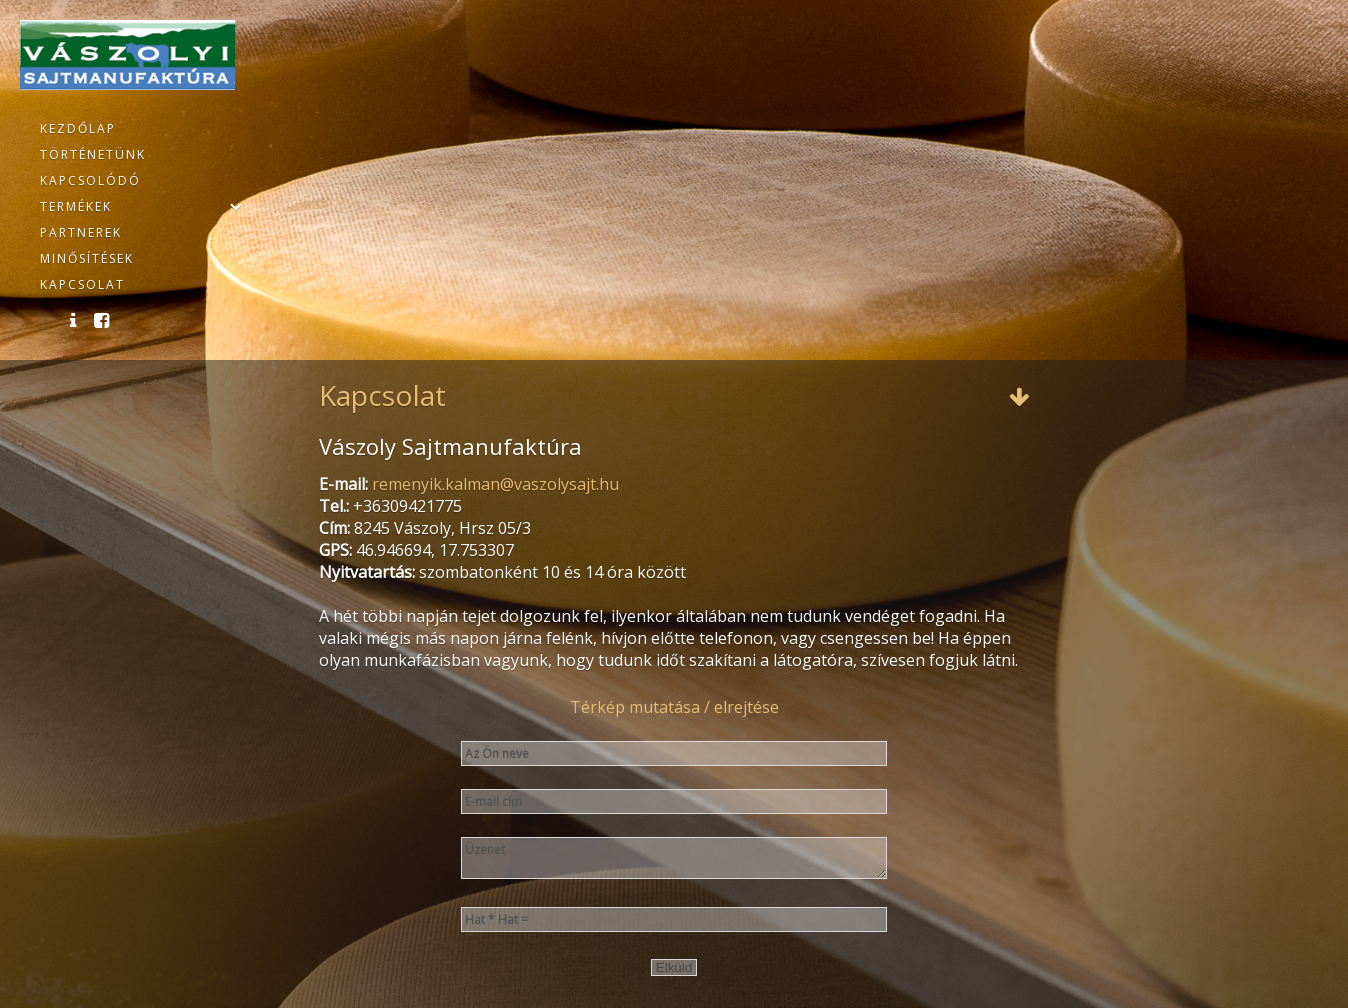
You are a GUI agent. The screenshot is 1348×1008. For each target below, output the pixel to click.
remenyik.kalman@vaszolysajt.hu (495, 484)
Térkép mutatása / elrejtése (674, 707)
